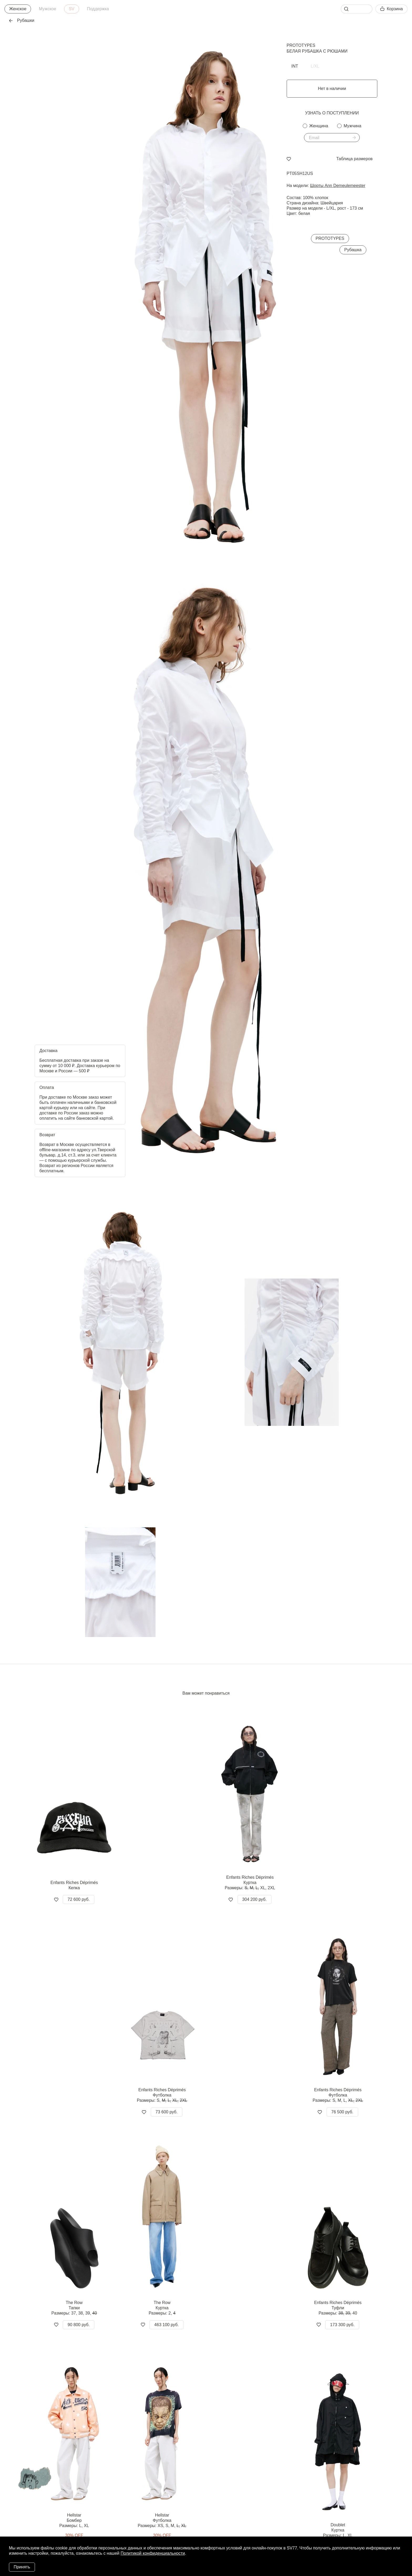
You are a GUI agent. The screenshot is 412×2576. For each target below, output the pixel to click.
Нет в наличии (332, 88)
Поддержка (98, 9)
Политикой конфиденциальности (153, 2553)
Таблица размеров (354, 158)
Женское (17, 9)
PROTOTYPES (301, 45)
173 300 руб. (342, 2324)
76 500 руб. (342, 2112)
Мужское (47, 9)
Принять (22, 2567)
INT (294, 66)
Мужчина (352, 126)
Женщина (318, 126)
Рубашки (21, 20)
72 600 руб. (79, 1899)
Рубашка (353, 250)
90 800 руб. (79, 2324)
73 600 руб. (167, 2112)
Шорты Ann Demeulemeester (337, 185)
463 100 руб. (166, 2324)
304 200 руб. (254, 1899)
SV (71, 9)
